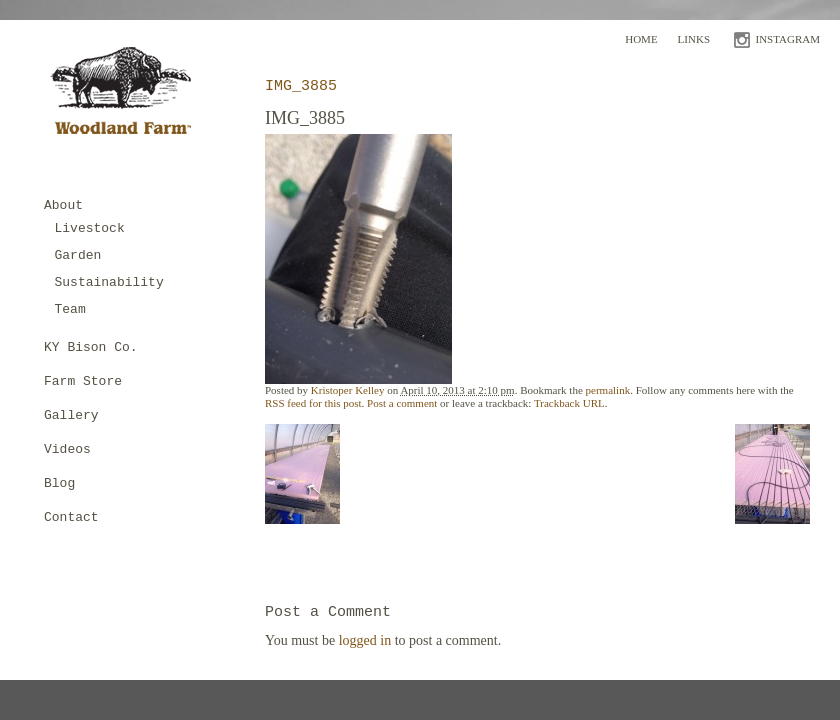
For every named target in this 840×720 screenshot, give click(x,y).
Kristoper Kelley (348, 390)
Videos (67, 449)
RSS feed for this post (313, 403)
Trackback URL (569, 403)
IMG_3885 (301, 86)
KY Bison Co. (91, 347)
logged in (365, 640)
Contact (71, 517)
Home (641, 39)
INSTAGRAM (787, 39)
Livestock (90, 228)
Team (70, 309)
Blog (59, 483)
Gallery (71, 415)
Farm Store (83, 381)
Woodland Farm (127, 96)
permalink (608, 390)
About (63, 205)
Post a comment (402, 403)
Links (694, 39)
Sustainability (109, 282)
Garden (78, 255)
